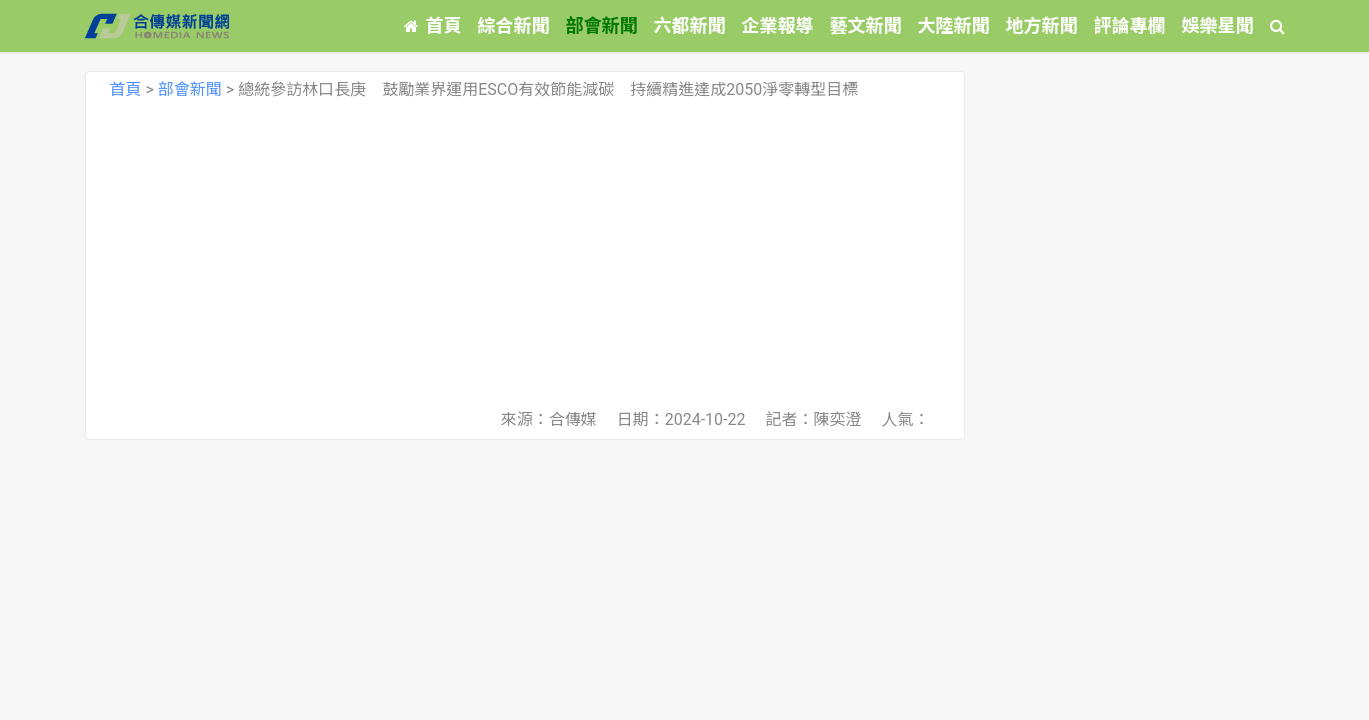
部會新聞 (602, 25)
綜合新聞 (514, 25)
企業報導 (778, 25)
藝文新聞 (866, 25)
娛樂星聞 (1218, 25)
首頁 (433, 25)
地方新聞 (1042, 25)
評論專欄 (1130, 25)
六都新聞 (690, 25)
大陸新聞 (954, 25)
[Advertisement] (525, 254)
